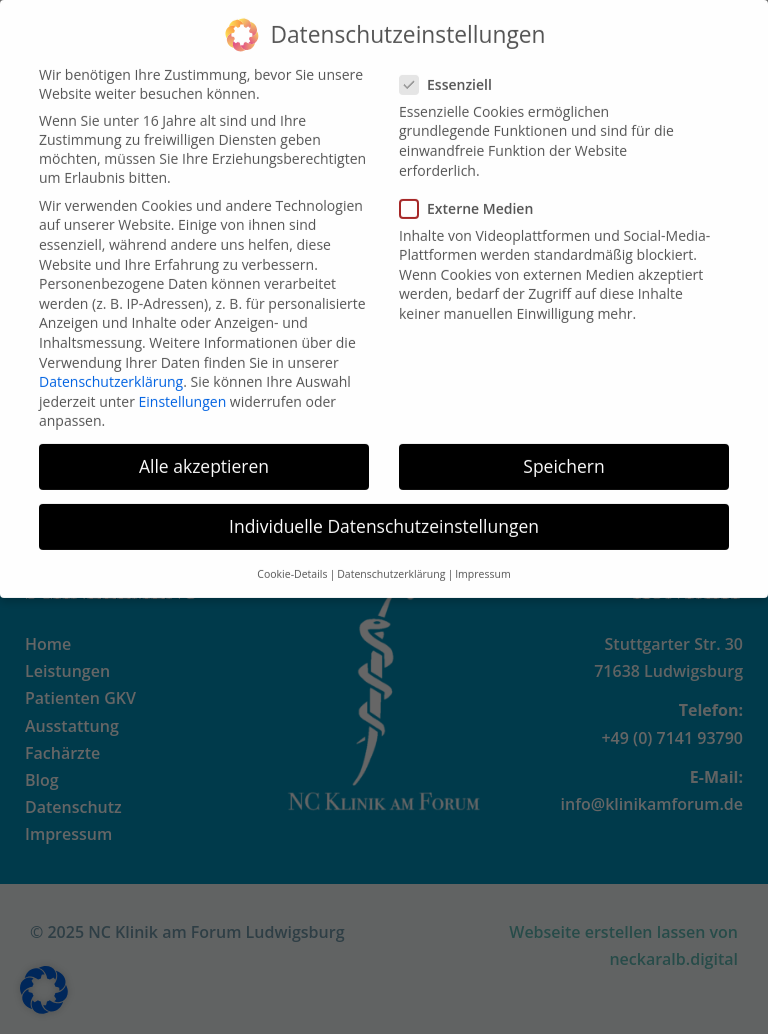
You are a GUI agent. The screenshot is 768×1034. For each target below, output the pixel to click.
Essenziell (452, 69)
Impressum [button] (482, 559)
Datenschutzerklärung (111, 367)
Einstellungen (183, 386)
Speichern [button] (563, 452)
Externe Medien (472, 193)
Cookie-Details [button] (292, 559)
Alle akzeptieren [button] (204, 452)
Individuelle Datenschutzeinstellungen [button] (384, 512)
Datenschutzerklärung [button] (391, 559)
